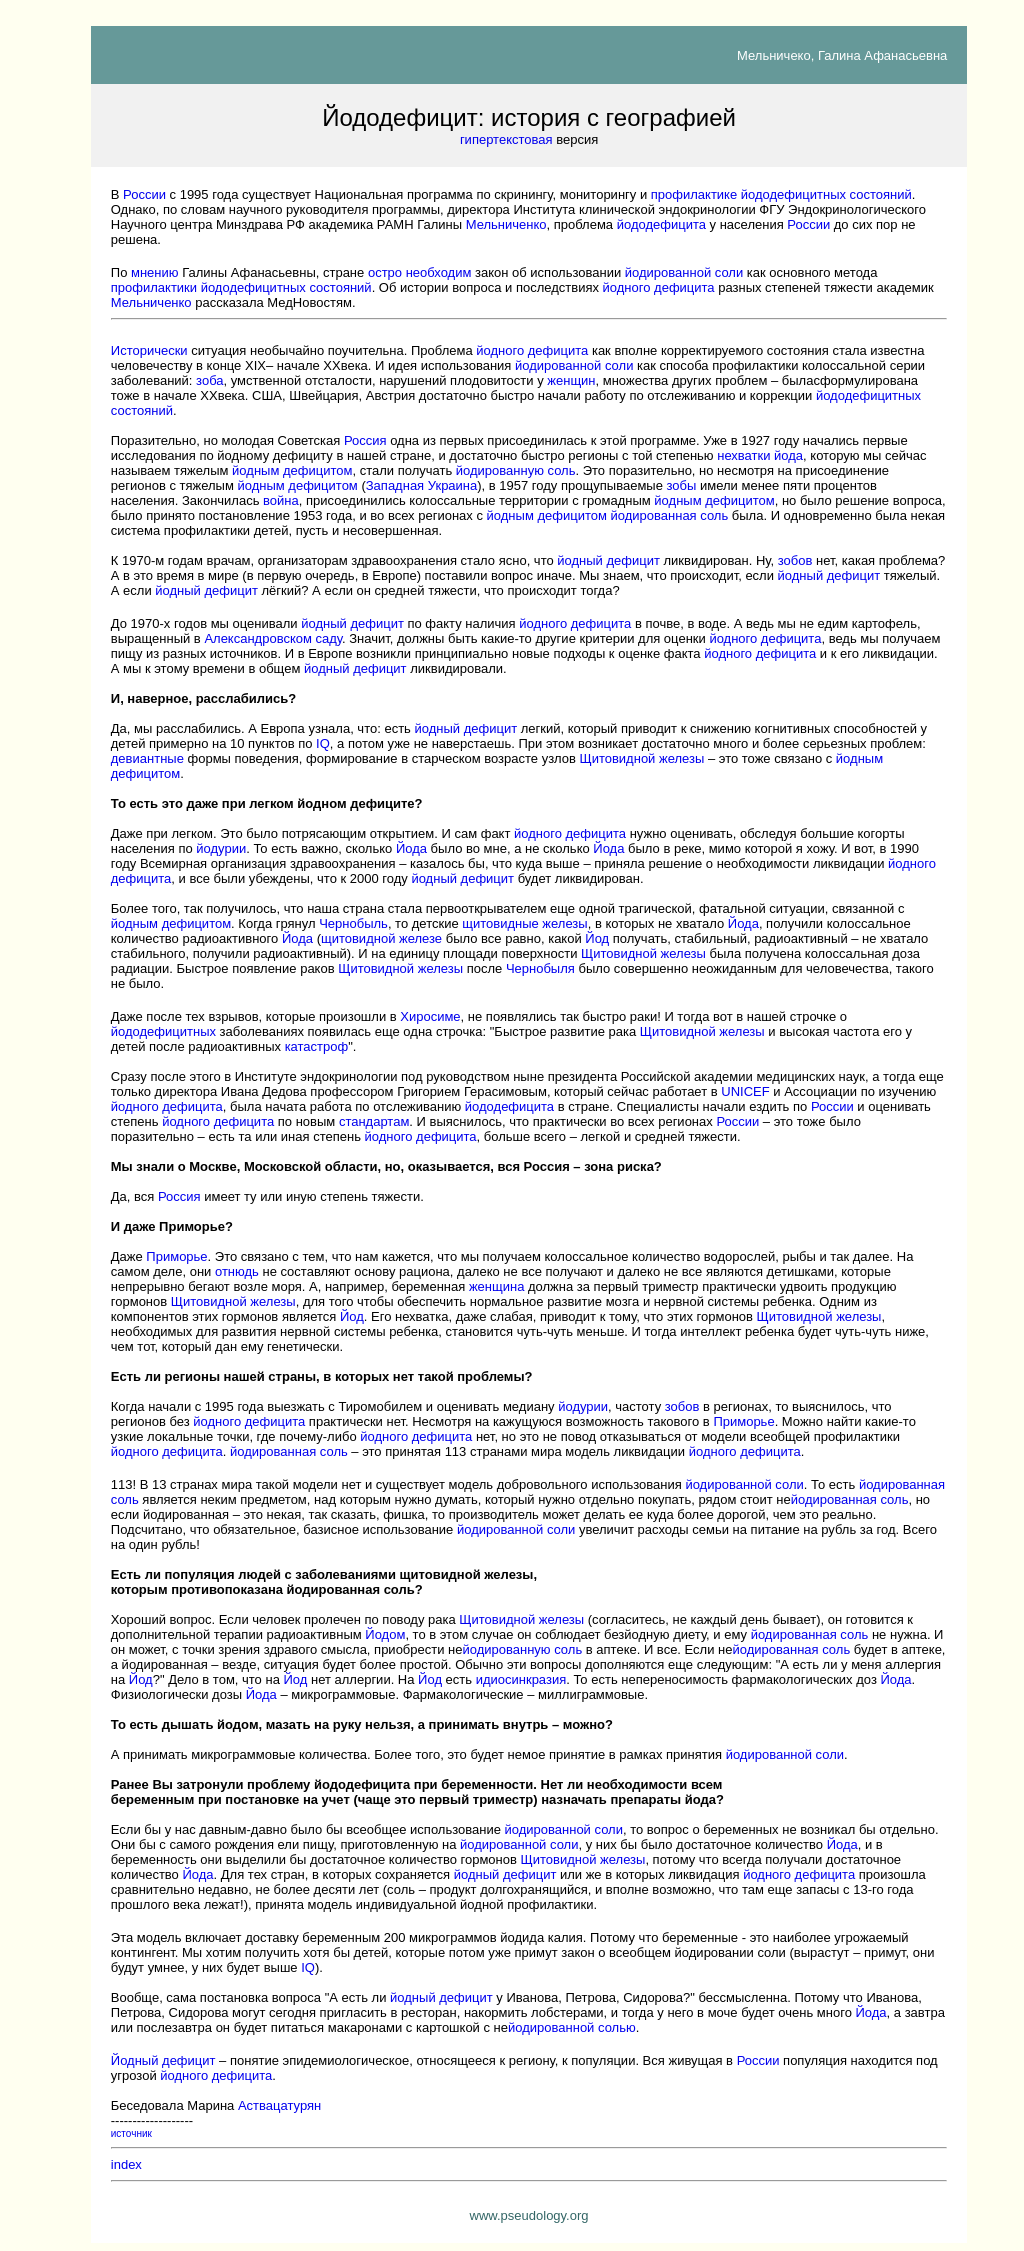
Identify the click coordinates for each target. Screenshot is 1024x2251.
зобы (682, 485)
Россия (365, 440)
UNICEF (745, 1091)
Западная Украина (422, 485)
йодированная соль (670, 515)
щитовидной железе (381, 938)
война (281, 500)
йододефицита (661, 224)
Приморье (176, 1256)
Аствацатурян (279, 2105)
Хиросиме (430, 1016)
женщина (496, 1286)
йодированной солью (572, 2027)
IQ (323, 743)
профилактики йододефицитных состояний (241, 287)
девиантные (147, 758)
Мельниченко (506, 224)
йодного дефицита (659, 287)
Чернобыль (353, 923)
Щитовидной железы (641, 758)
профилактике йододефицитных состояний (781, 194)
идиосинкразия (521, 1679)
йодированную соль (516, 470)
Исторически (149, 350)
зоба (209, 380)
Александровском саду (273, 638)
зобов (795, 560)
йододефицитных (163, 1031)
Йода (411, 848)
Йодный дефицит (163, 2060)
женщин (571, 380)
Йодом (385, 1634)
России (144, 194)
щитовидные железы (524, 923)
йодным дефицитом (292, 470)
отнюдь (237, 1271)
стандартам (374, 1121)
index (126, 2164)
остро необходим (420, 272)
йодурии (221, 848)
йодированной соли (684, 272)
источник (131, 2133)
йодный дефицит (608, 560)
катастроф (317, 1046)
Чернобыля (540, 968)
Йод (597, 938)
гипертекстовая (506, 139)
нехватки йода (760, 455)
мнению (155, 272)
